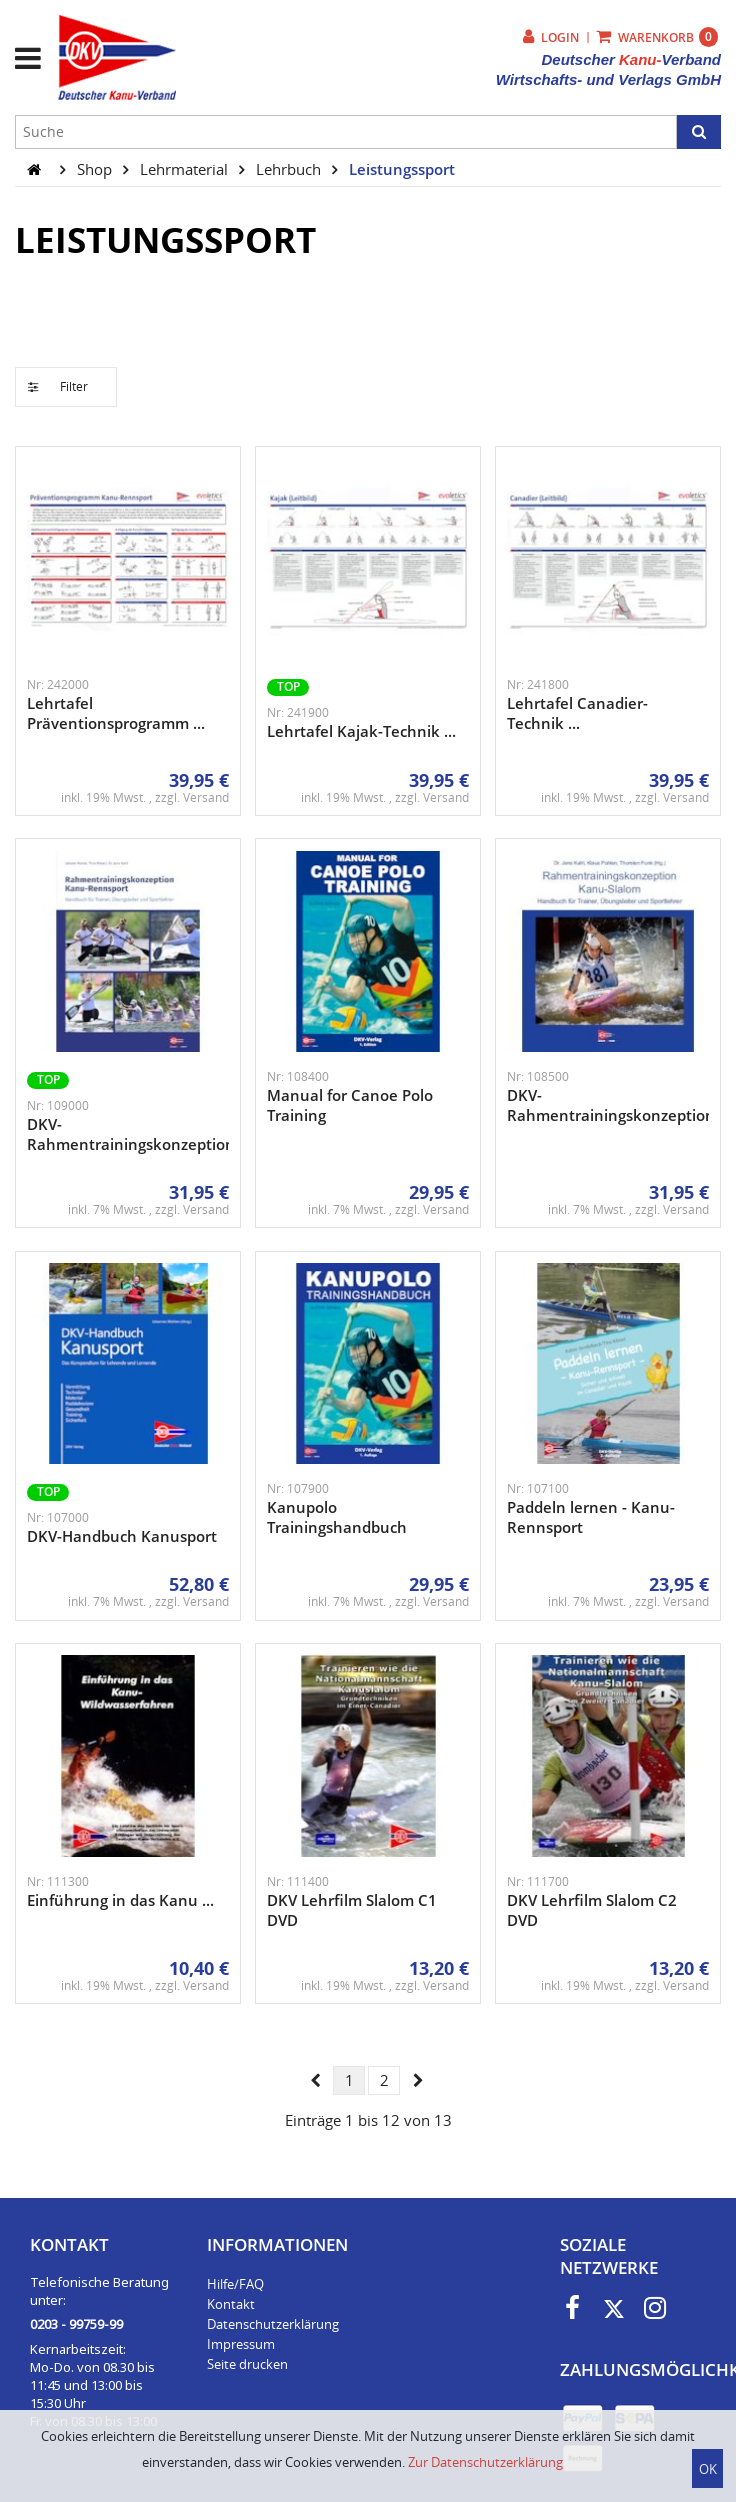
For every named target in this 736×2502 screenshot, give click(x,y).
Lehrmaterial (186, 169)
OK (708, 2469)
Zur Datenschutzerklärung (485, 2462)
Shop (96, 169)
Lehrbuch (290, 169)
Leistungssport (402, 169)
